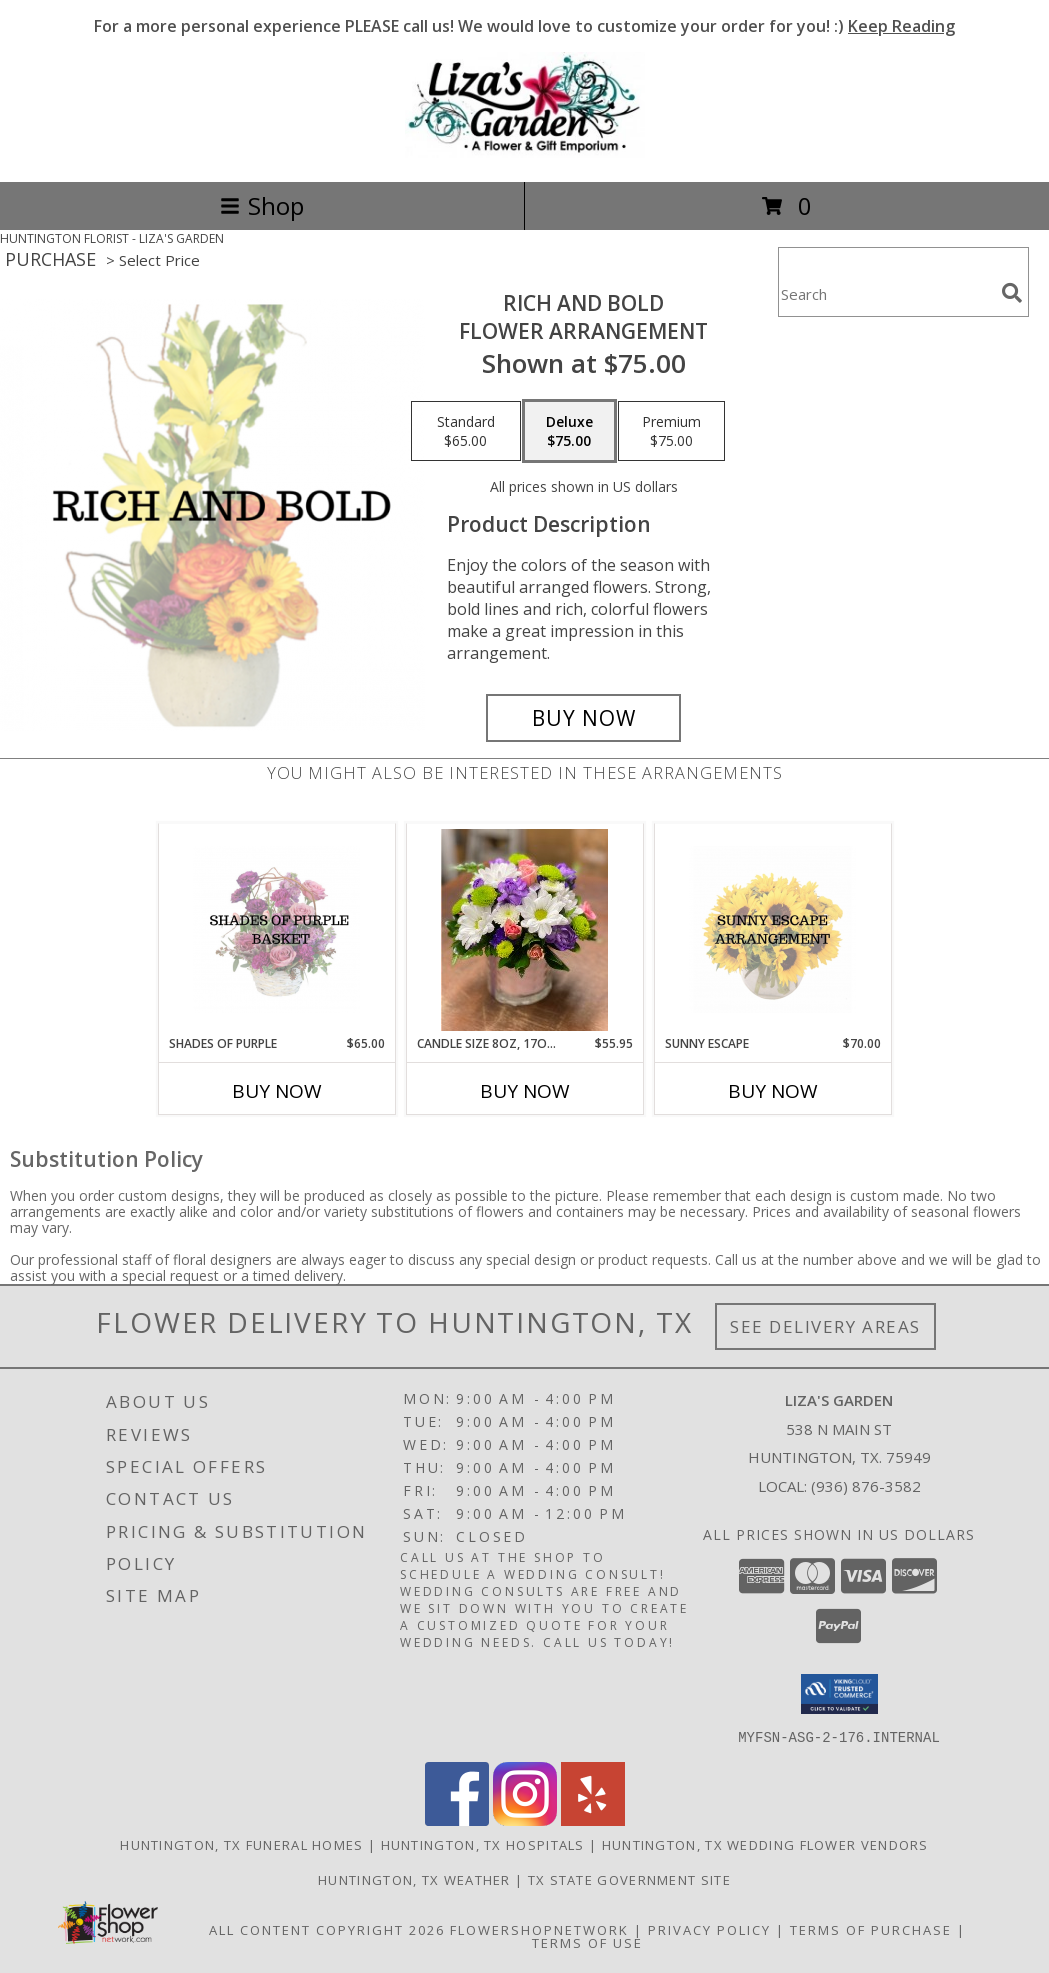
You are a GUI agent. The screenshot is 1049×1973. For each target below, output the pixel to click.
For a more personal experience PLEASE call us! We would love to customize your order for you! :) (524, 26)
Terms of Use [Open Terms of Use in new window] (587, 1942)
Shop (262, 205)
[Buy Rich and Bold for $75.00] (583, 718)
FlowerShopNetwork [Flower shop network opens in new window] (539, 1929)
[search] (1012, 293)
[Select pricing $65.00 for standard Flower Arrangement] (466, 431)
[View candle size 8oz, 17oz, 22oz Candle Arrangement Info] (524, 930)
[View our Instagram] (525, 1819)
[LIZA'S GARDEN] (525, 152)
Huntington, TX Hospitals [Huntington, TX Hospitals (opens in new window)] (483, 1844)
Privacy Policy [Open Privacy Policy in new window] (709, 1929)
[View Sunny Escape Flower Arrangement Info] (772, 929)
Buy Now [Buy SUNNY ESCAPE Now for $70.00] (773, 1091)
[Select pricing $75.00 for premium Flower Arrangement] (671, 431)
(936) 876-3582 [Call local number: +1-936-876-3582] (866, 1486)
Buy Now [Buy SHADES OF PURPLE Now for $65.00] (277, 1091)
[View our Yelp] (593, 1819)
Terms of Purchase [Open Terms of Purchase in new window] (871, 1929)
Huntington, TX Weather (414, 1879)
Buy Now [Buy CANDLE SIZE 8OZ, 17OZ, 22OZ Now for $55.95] (525, 1091)
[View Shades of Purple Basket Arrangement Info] (276, 929)
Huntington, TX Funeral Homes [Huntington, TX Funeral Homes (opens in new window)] (241, 1844)
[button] (839, 1694)
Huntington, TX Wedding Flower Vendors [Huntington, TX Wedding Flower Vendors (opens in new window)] (765, 1844)
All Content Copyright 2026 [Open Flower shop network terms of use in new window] (327, 1929)
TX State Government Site (629, 1879)
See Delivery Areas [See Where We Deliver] (825, 1326)
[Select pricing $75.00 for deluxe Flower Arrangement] (569, 431)
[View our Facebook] (457, 1819)
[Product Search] (886, 294)
